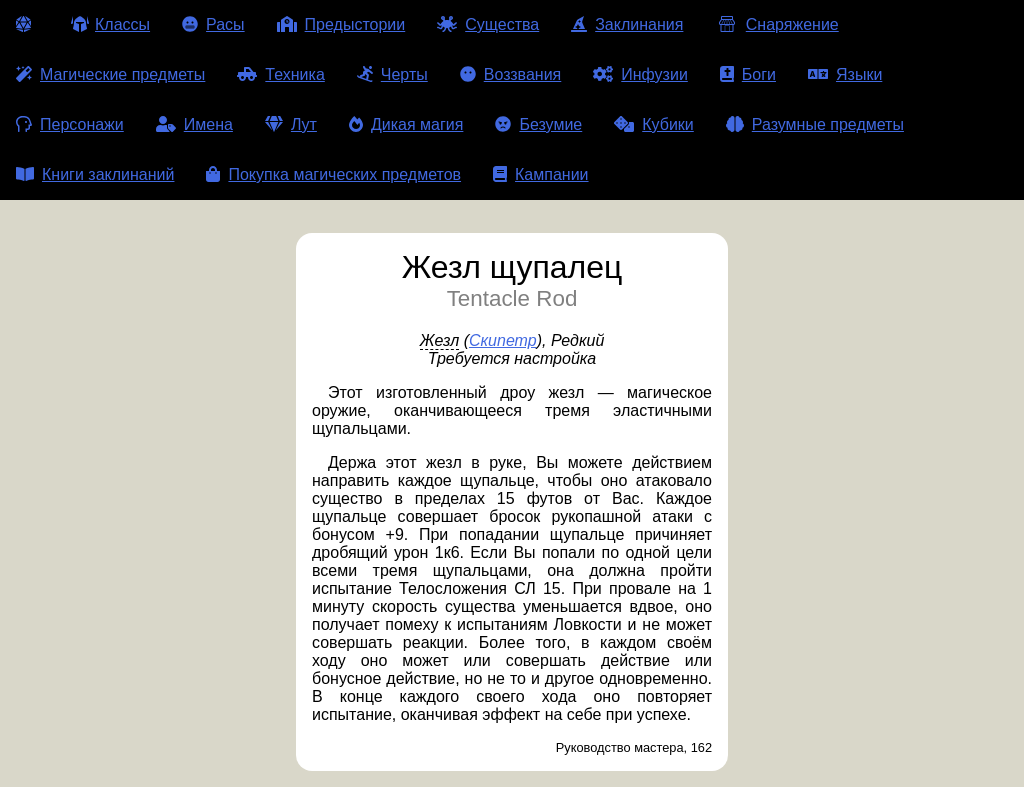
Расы (213, 24)
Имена (194, 124)
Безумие (538, 124)
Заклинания (627, 24)
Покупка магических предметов (333, 174)
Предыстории (341, 24)
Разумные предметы (815, 124)
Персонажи (70, 124)
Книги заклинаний (95, 174)
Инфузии (640, 74)
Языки (845, 74)
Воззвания (511, 74)
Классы (110, 24)
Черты (392, 74)
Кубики (654, 124)
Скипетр (503, 340)
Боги (748, 74)
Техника (280, 74)
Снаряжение (776, 24)
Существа (488, 24)
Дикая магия (406, 124)
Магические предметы (110, 74)
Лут (291, 124)
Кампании (541, 174)
